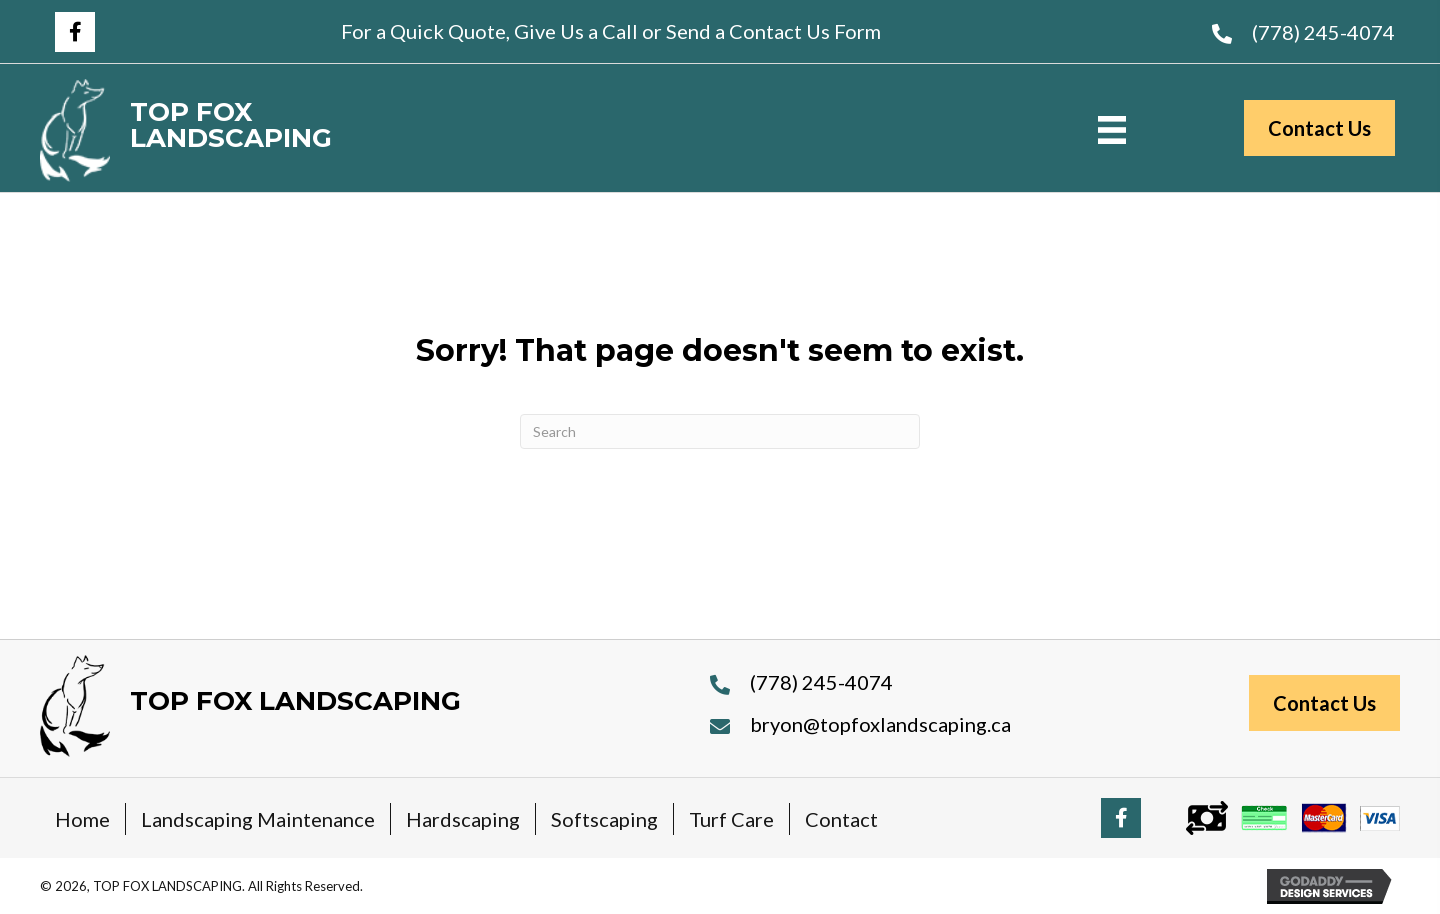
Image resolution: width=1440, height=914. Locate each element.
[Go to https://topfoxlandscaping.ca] (277, 130)
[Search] (720, 431)
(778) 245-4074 (1323, 32)
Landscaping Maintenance (258, 819)
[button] (75, 32)
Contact (841, 819)
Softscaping (604, 819)
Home (82, 819)
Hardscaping (463, 819)
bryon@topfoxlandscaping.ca (880, 724)
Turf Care (731, 819)
